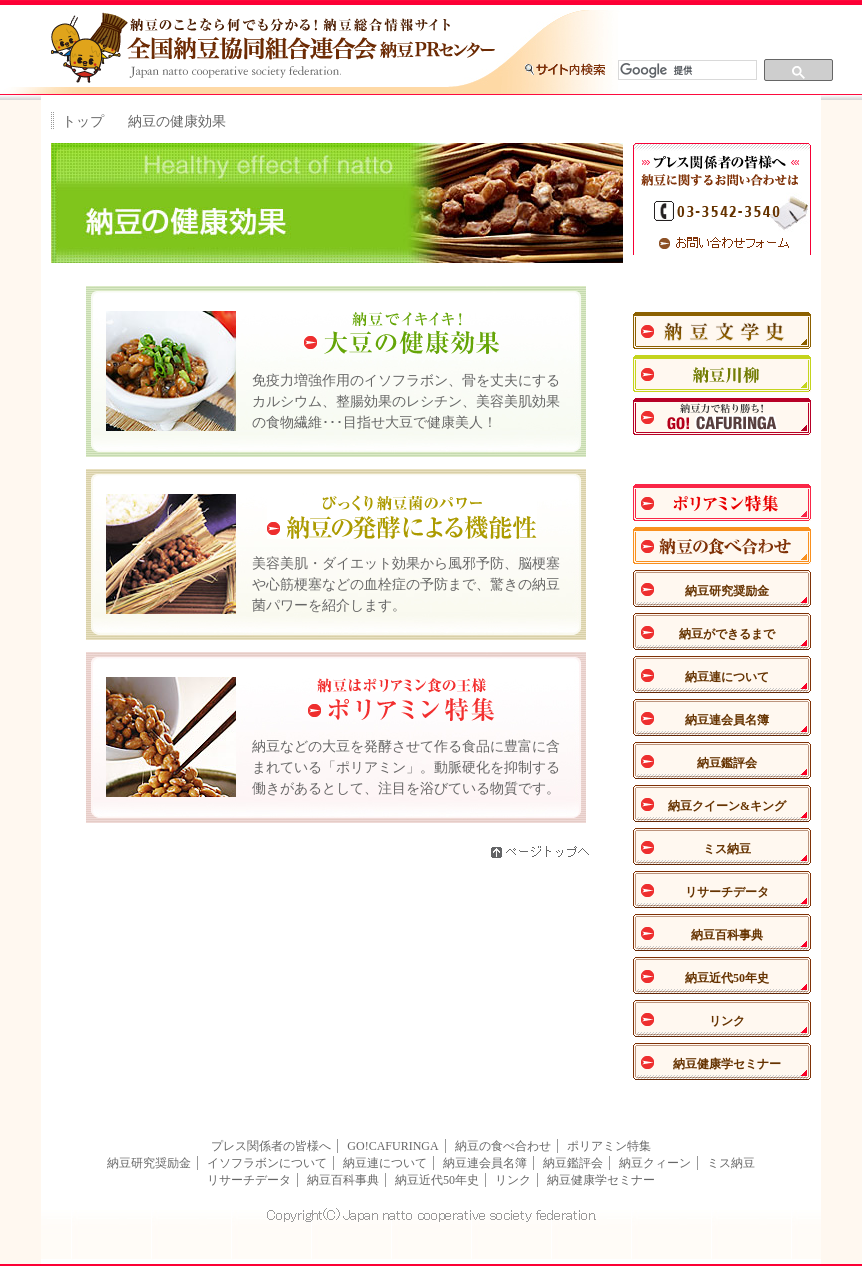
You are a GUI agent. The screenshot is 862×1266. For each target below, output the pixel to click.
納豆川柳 (722, 373)
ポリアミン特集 (722, 502)
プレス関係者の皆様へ (271, 1146)
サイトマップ (689, 24)
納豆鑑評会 (727, 763)
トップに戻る (592, 24)
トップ (83, 121)
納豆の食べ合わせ (503, 1146)
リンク (727, 1021)
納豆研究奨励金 (727, 591)
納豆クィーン (655, 1163)
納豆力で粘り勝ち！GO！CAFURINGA (722, 416)
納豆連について (727, 677)
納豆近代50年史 (727, 978)
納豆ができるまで (727, 634)
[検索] (685, 70)
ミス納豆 (727, 849)
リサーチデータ (727, 892)
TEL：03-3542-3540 (722, 211)
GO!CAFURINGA (392, 1146)
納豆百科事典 (727, 935)
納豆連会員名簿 (727, 720)
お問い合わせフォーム (722, 242)
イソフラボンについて (267, 1163)
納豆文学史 (722, 330)
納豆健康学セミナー (727, 1064)
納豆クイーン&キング (727, 806)
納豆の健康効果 (722, 459)
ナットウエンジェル (722, 287)
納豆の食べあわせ (722, 545)
